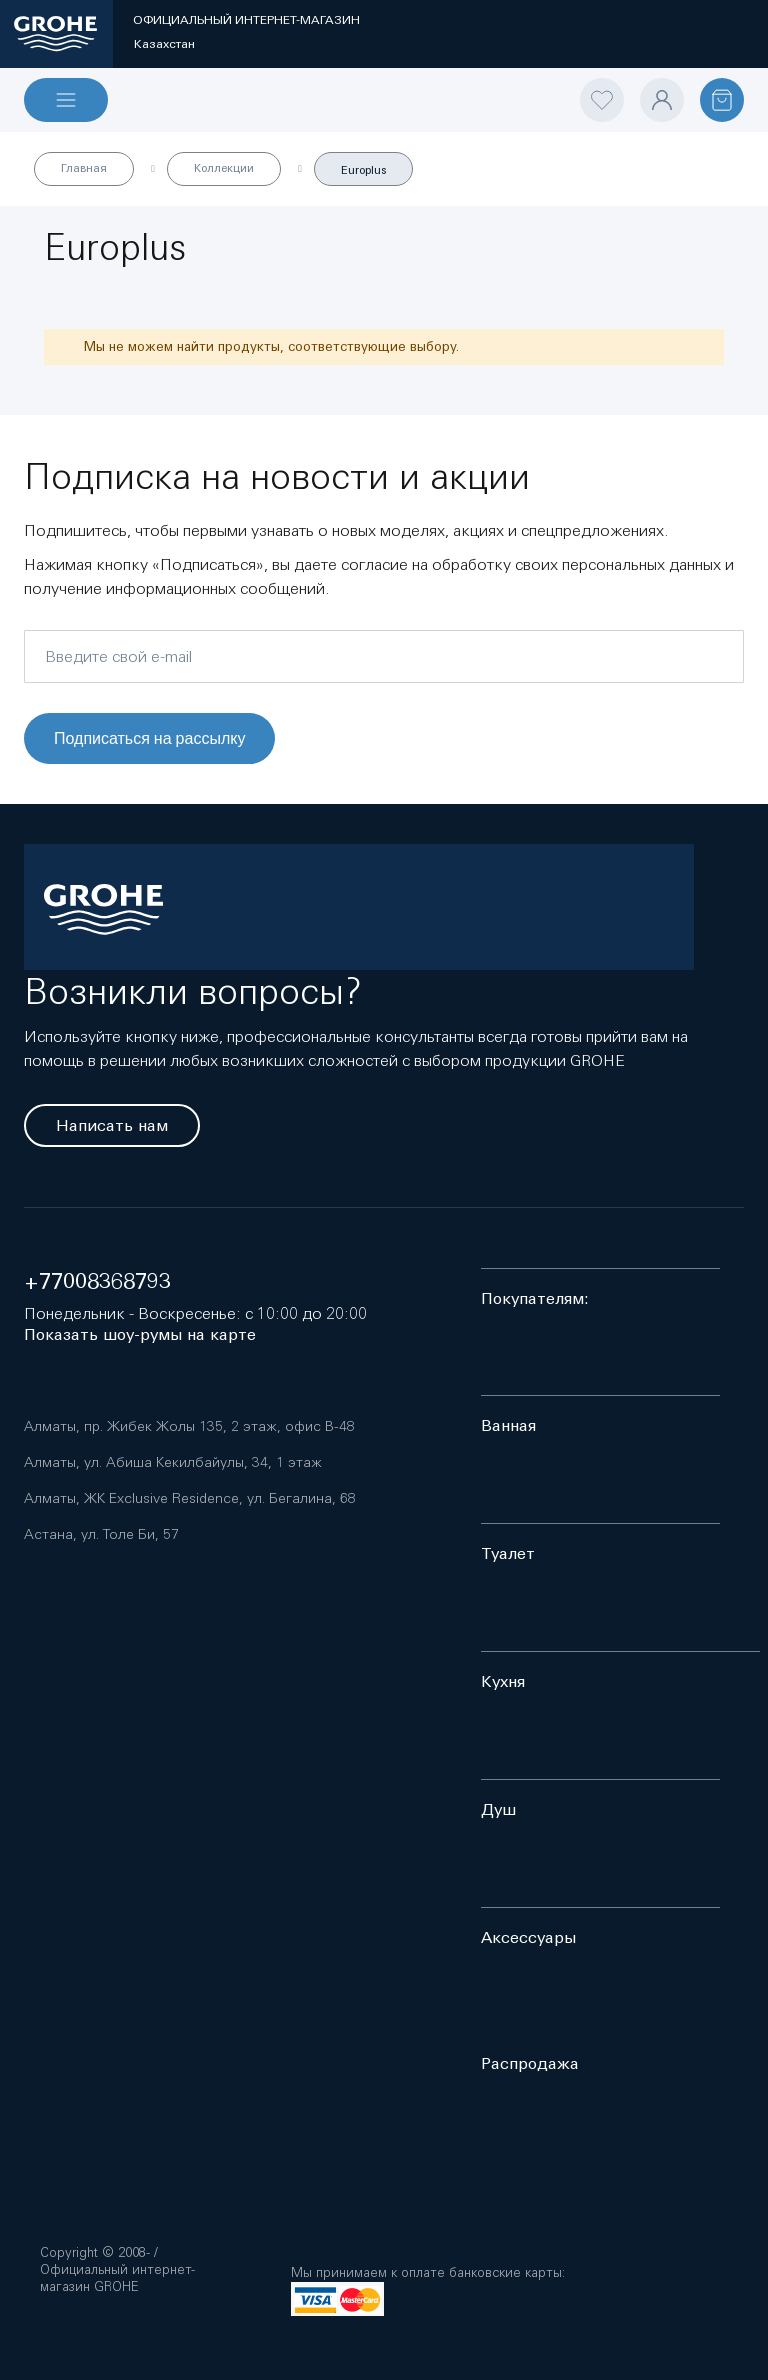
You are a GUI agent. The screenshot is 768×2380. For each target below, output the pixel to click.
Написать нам (112, 1125)
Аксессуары (528, 1937)
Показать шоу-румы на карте (140, 1334)
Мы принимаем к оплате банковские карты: (428, 2272)
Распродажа (530, 2063)
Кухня (503, 1681)
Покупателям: (535, 1298)
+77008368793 (97, 1281)
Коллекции (224, 168)
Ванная (508, 1425)
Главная (84, 168)
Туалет (508, 1553)
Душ (498, 1809)
